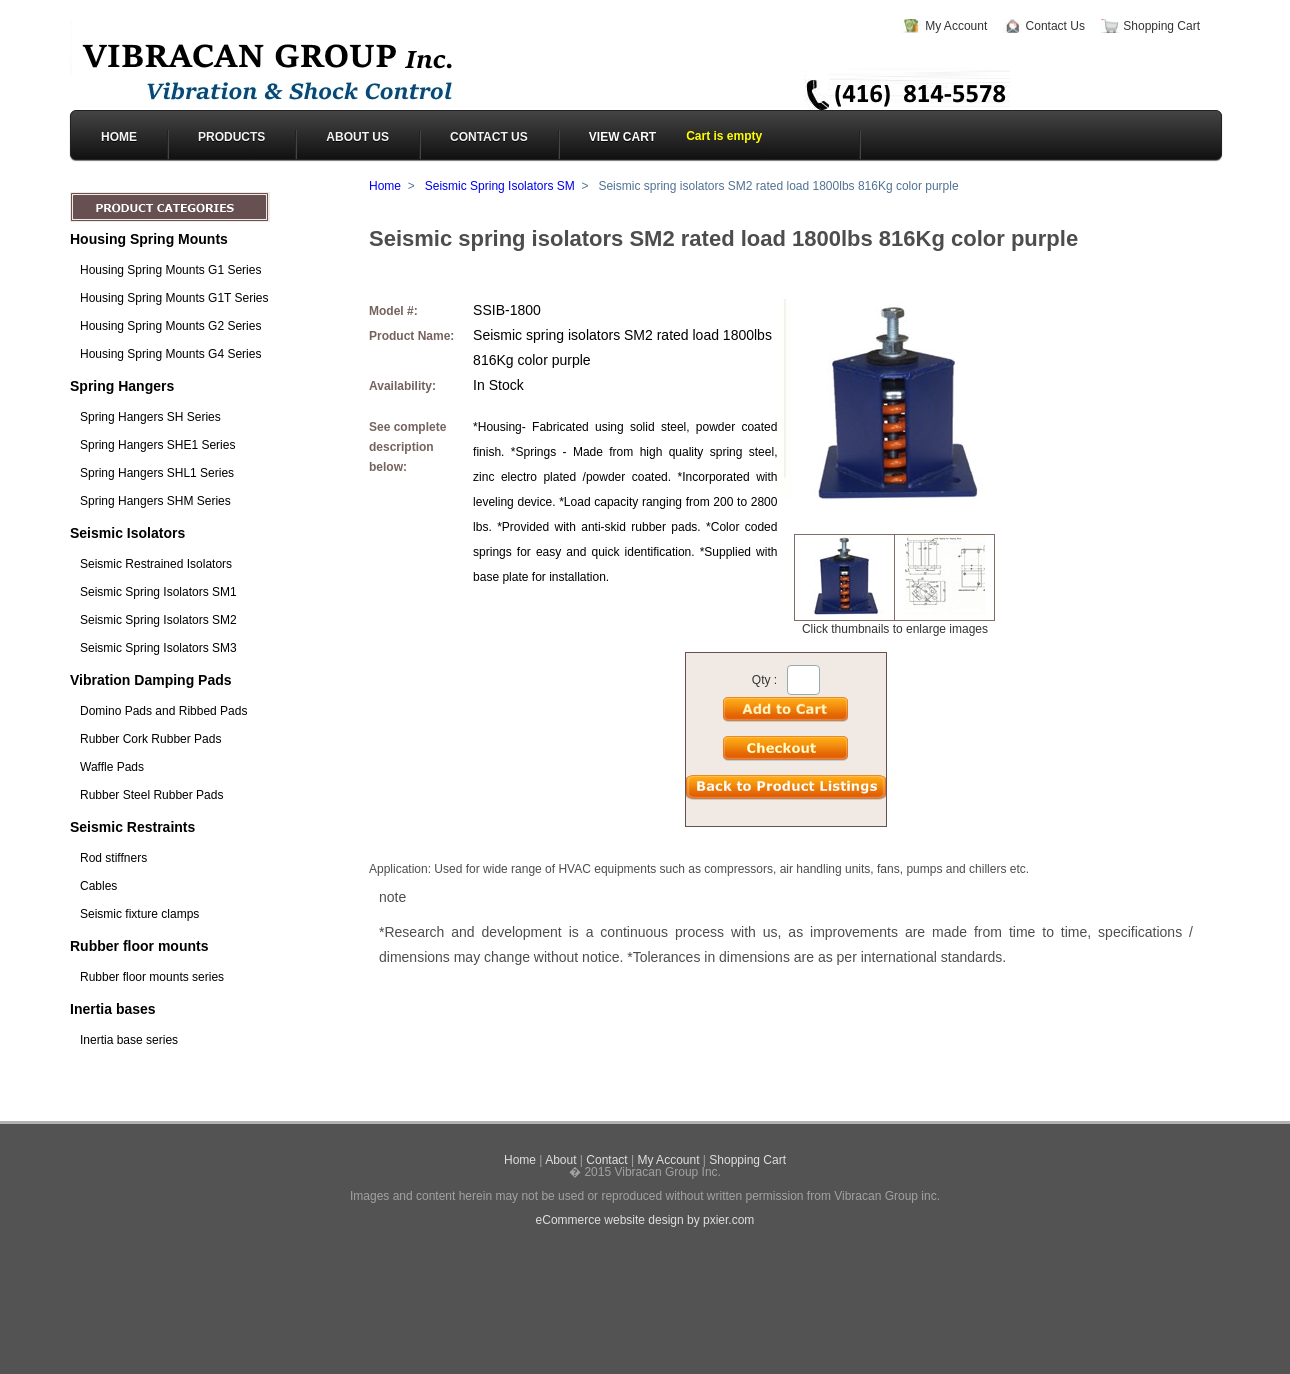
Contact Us (1055, 26)
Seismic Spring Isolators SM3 (158, 648)
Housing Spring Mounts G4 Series (170, 354)
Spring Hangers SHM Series (155, 501)
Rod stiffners (113, 858)
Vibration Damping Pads (151, 680)
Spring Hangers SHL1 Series (157, 473)
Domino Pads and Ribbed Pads (163, 711)
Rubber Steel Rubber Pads (151, 795)
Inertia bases (113, 1009)
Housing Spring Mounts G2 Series (170, 326)
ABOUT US (357, 137)
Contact (606, 1160)
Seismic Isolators (127, 533)
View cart (622, 137)
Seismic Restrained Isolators (156, 564)
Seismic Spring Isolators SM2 (158, 620)
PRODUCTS (231, 137)
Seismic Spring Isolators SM (500, 186)
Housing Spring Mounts (149, 239)
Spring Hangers (122, 386)
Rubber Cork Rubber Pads (150, 739)
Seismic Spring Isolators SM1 (158, 592)
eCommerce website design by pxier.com (645, 1220)
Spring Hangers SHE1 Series (157, 445)
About (560, 1160)
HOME (119, 137)
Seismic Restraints (132, 827)
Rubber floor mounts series (152, 977)
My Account (956, 26)
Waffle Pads (112, 767)
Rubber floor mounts (139, 946)
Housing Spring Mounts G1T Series (174, 298)
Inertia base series (129, 1040)
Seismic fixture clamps (139, 914)
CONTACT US (489, 137)
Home (385, 186)
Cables (98, 886)
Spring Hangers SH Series (150, 417)
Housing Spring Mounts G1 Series (170, 270)
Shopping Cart (1161, 26)
